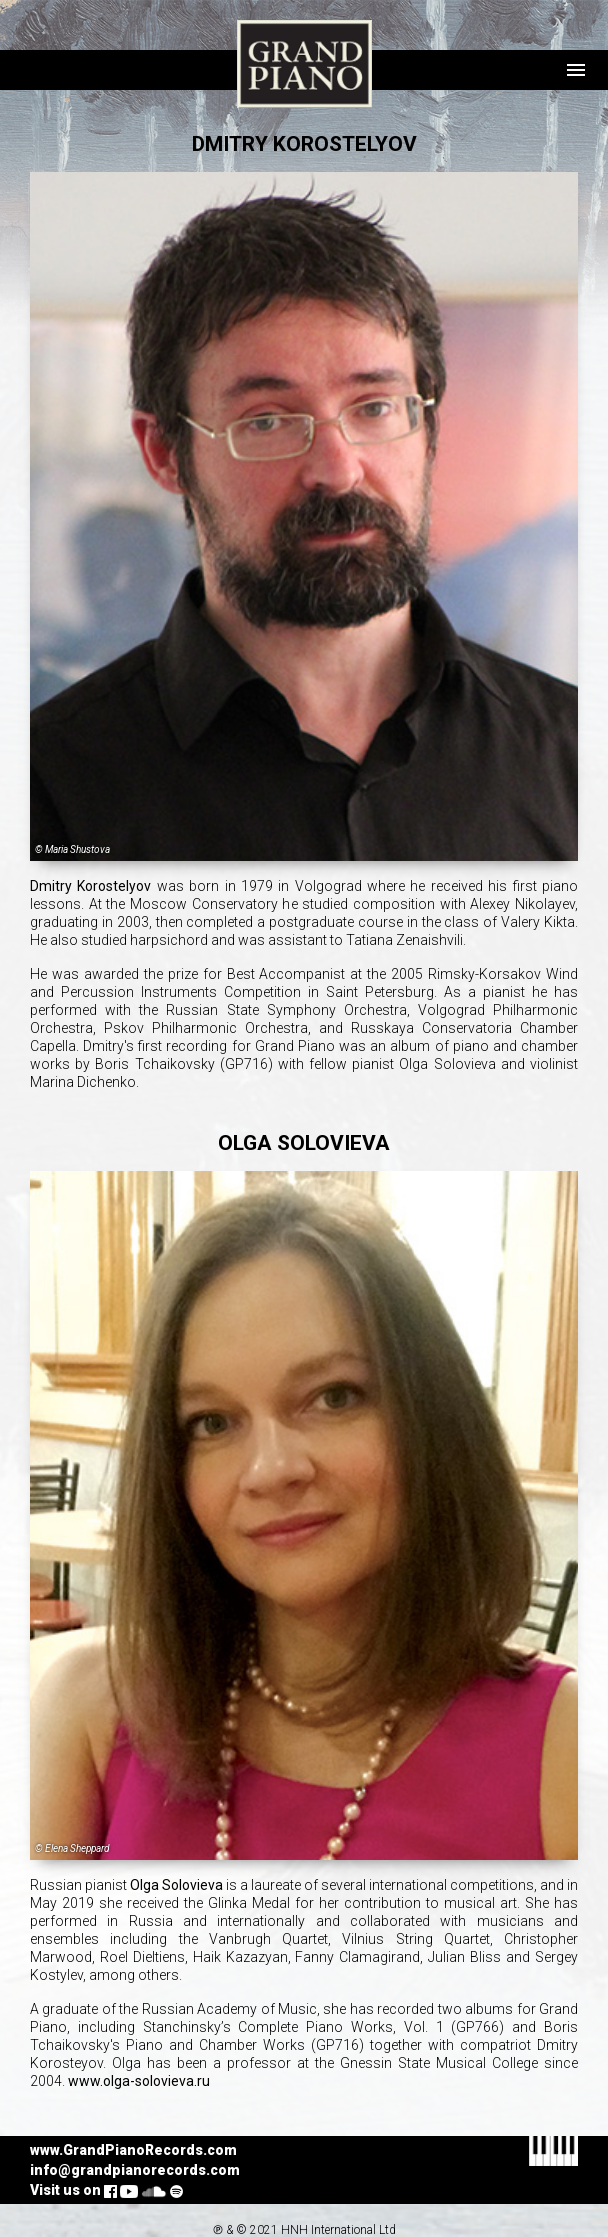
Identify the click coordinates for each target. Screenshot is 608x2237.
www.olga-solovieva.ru (139, 2081)
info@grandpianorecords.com (135, 2170)
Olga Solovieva (176, 1885)
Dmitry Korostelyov (90, 886)
